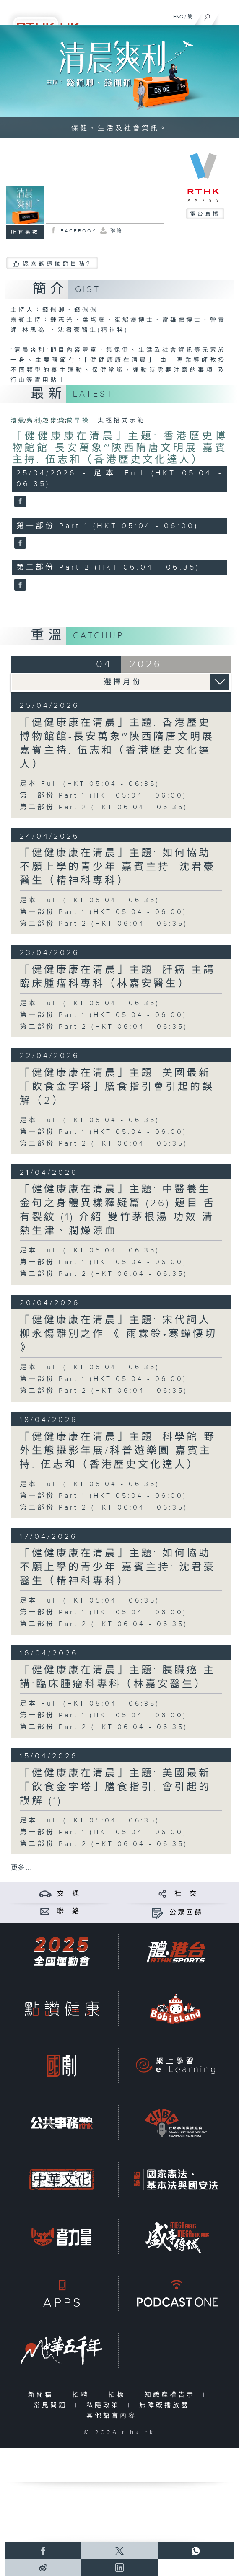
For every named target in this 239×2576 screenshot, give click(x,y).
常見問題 (52, 2405)
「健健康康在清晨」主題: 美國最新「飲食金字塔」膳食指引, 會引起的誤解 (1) (115, 1787)
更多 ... (21, 1868)
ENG (178, 17)
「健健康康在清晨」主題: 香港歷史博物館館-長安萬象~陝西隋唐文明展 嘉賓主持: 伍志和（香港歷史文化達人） (119, 448)
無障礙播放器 (166, 2405)
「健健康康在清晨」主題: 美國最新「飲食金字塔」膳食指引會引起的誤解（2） (117, 1087)
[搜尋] (207, 15)
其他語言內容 (113, 2415)
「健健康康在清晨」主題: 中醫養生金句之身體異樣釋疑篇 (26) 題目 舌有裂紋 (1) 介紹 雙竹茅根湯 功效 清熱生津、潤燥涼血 (118, 1210)
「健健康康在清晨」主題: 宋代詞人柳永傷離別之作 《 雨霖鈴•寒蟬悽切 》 (118, 1334)
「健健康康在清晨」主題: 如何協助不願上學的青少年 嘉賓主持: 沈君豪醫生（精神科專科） (118, 867)
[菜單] (227, 15)
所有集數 (25, 232)
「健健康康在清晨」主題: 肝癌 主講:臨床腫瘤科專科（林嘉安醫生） (120, 977)
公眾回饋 (186, 1913)
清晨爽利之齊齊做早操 (52, 420)
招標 (119, 2394)
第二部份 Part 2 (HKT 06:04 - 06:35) (104, 807)
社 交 (186, 1894)
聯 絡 (69, 1911)
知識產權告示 (172, 2394)
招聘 (83, 2394)
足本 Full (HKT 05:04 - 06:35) (90, 784)
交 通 (69, 1894)
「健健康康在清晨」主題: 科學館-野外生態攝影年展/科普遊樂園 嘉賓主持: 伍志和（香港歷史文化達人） (118, 1451)
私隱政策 (105, 2405)
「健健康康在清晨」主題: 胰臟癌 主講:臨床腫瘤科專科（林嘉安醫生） (118, 1677)
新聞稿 (42, 2394)
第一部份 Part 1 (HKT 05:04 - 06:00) (103, 796)
